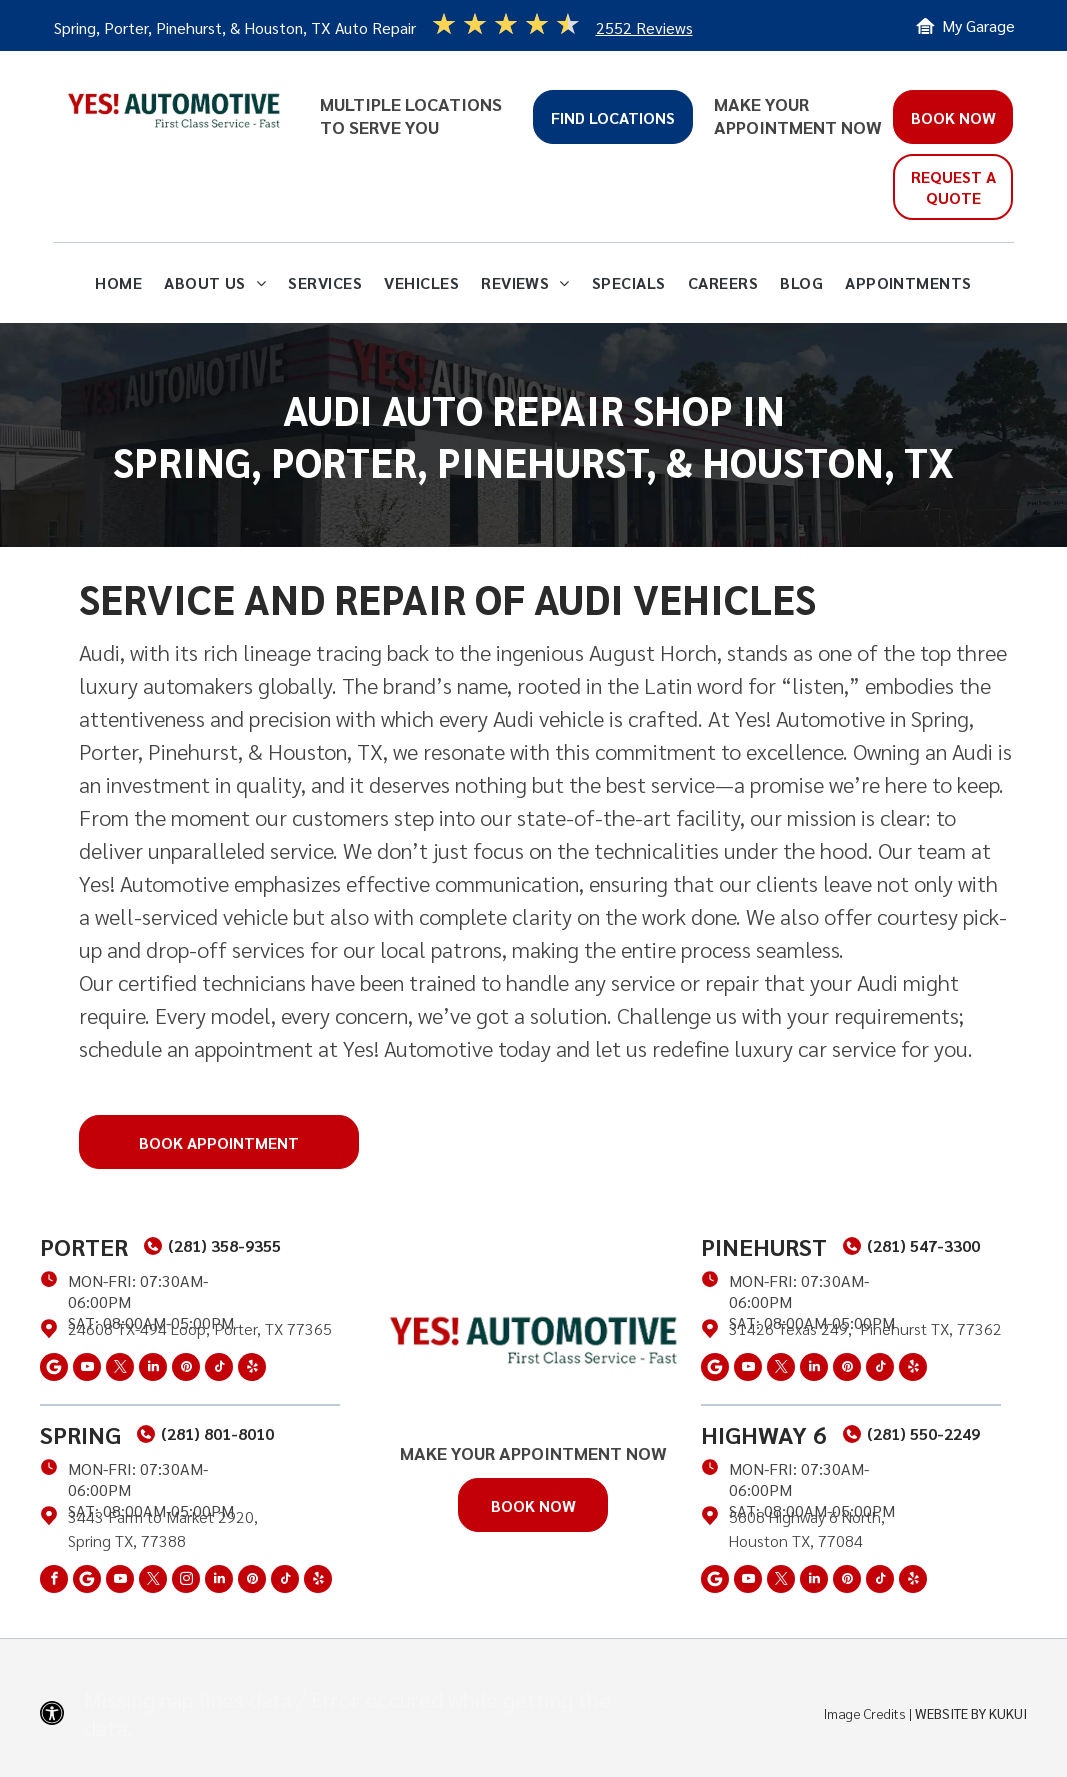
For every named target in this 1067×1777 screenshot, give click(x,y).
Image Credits (865, 1713)
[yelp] (252, 1369)
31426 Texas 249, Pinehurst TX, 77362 (865, 1328)
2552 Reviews (644, 27)
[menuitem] (118, 283)
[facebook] (54, 1581)
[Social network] (54, 1369)
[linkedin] (153, 1369)
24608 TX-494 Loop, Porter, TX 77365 (200, 1328)
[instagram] (186, 1581)
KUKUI (1008, 1713)
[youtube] (87, 1369)
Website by (950, 1713)
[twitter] (120, 1369)
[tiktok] (219, 1369)
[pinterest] (186, 1369)
